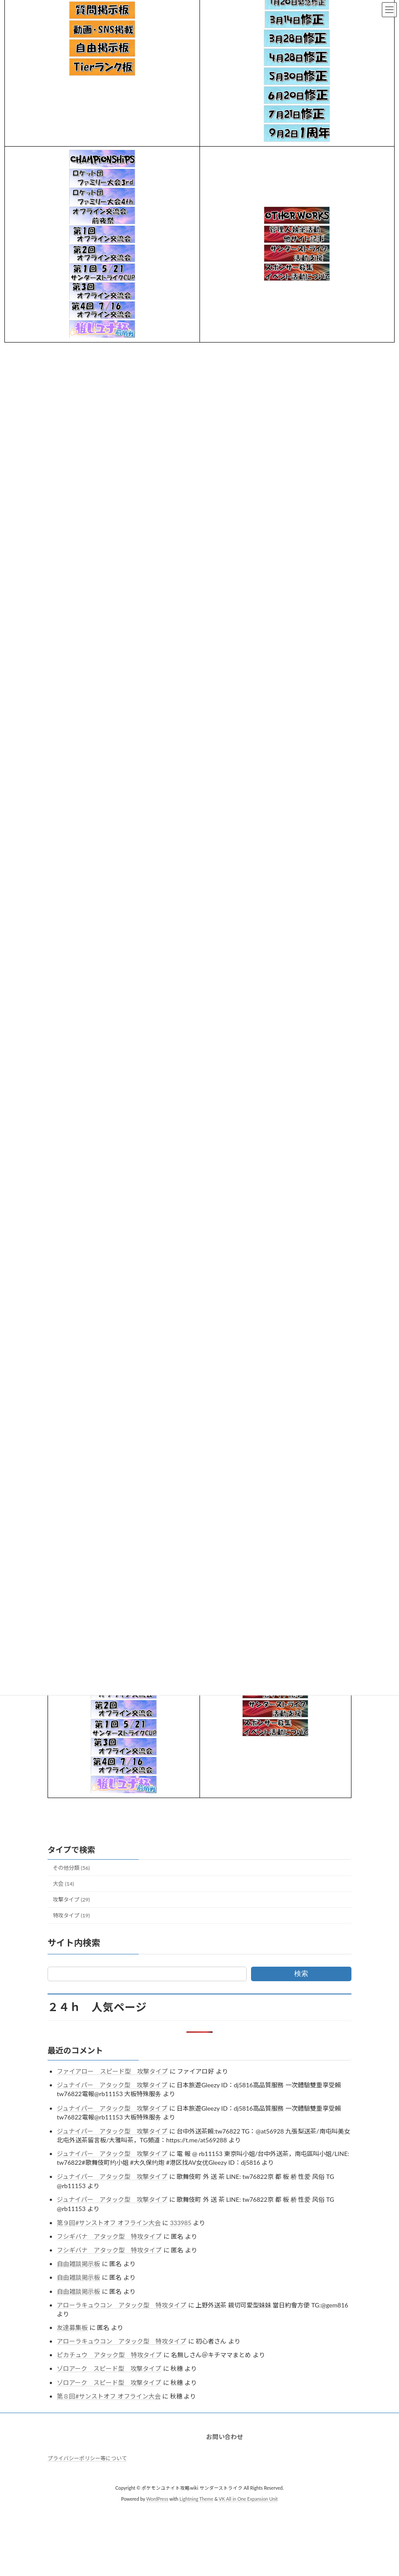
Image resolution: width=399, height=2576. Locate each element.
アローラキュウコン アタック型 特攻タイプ (121, 2305)
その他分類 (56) (71, 1868)
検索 (301, 1973)
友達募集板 (72, 2327)
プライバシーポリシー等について (87, 2458)
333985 (181, 2222)
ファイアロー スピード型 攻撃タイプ (112, 2071)
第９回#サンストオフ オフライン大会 (109, 2222)
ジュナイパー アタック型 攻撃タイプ (112, 2085)
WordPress (157, 2499)
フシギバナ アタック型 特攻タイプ (109, 2236)
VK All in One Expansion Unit (248, 2499)
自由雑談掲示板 (78, 2263)
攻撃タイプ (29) (71, 1899)
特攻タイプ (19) (71, 1915)
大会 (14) (63, 1883)
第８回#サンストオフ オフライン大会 (109, 2396)
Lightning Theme (197, 2499)
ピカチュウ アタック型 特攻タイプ (109, 2355)
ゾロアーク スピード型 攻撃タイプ (109, 2368)
